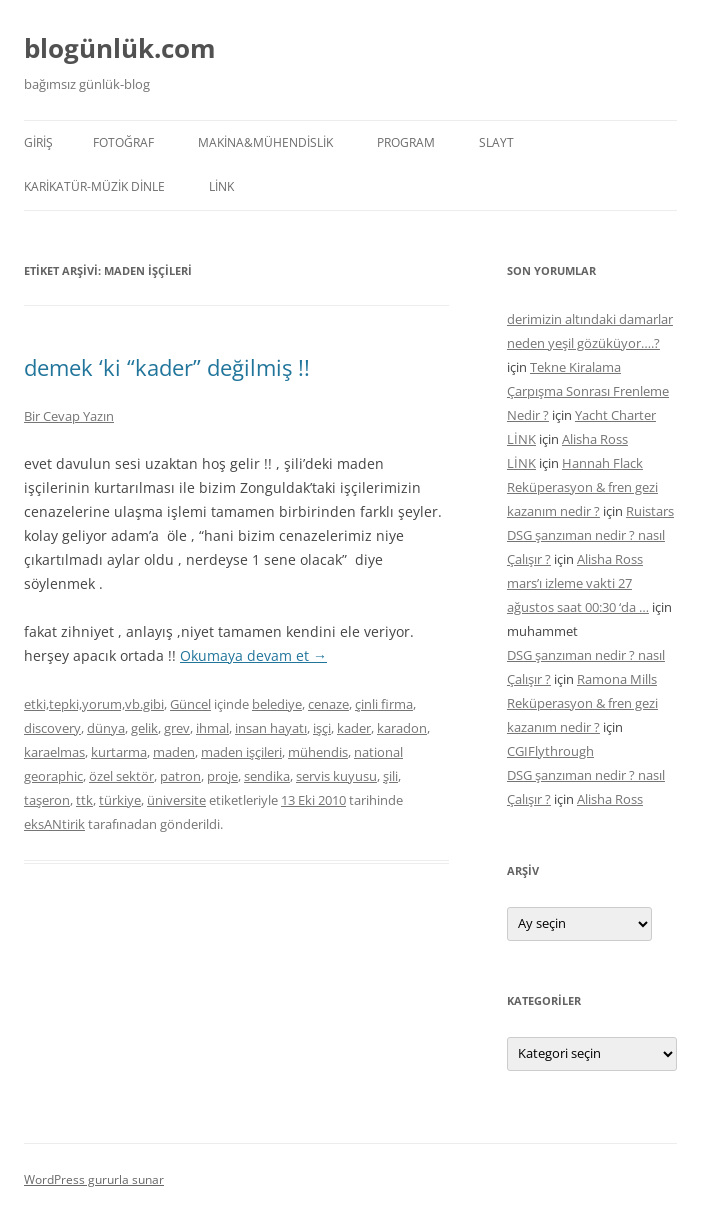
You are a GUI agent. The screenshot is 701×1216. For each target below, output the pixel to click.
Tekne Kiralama (575, 367)
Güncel (190, 704)
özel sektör (121, 776)
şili (390, 776)
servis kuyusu (336, 776)
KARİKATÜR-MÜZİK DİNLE (94, 186)
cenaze (328, 704)
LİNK (221, 186)
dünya (106, 728)
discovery (52, 728)
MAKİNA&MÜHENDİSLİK (265, 142)
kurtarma (119, 752)
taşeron (47, 800)
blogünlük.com (120, 48)
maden (174, 752)
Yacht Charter (615, 415)
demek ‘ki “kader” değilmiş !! (167, 367)
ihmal (212, 728)
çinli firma (384, 704)
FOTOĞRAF (123, 142)
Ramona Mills (617, 679)
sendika (267, 776)
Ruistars (650, 511)
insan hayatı (271, 728)
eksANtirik (54, 824)
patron (180, 776)
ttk (84, 800)
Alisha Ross (595, 439)
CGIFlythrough (550, 751)
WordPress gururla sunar (94, 1179)
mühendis (318, 752)
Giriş (38, 142)
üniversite (176, 800)
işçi (322, 728)
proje (222, 776)
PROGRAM (406, 142)
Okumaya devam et (253, 655)
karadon (402, 728)
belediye (277, 704)
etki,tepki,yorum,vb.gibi (94, 704)
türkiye (120, 800)
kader (354, 728)
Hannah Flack (602, 463)
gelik (144, 728)
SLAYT (496, 142)
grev (177, 728)
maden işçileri (241, 752)
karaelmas (54, 752)
